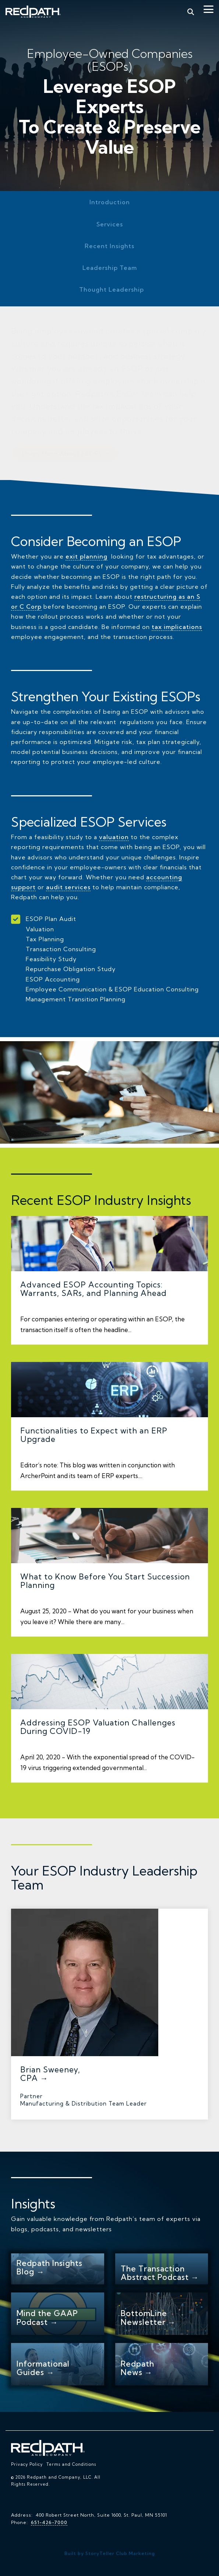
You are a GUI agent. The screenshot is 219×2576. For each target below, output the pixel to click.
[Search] (190, 12)
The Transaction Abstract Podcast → (160, 2273)
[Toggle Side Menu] (208, 9)
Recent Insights (109, 246)
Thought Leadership (111, 289)
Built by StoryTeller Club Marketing (109, 2553)
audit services (68, 887)
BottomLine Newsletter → (148, 2317)
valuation (114, 837)
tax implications (177, 626)
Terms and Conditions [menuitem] (71, 2464)
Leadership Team (109, 267)
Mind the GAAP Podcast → (47, 2317)
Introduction (109, 202)
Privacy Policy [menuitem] (27, 2464)
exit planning (86, 556)
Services (109, 224)
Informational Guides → (43, 2368)
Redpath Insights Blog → (49, 2267)
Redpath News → (137, 2368)
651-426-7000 (49, 2522)
